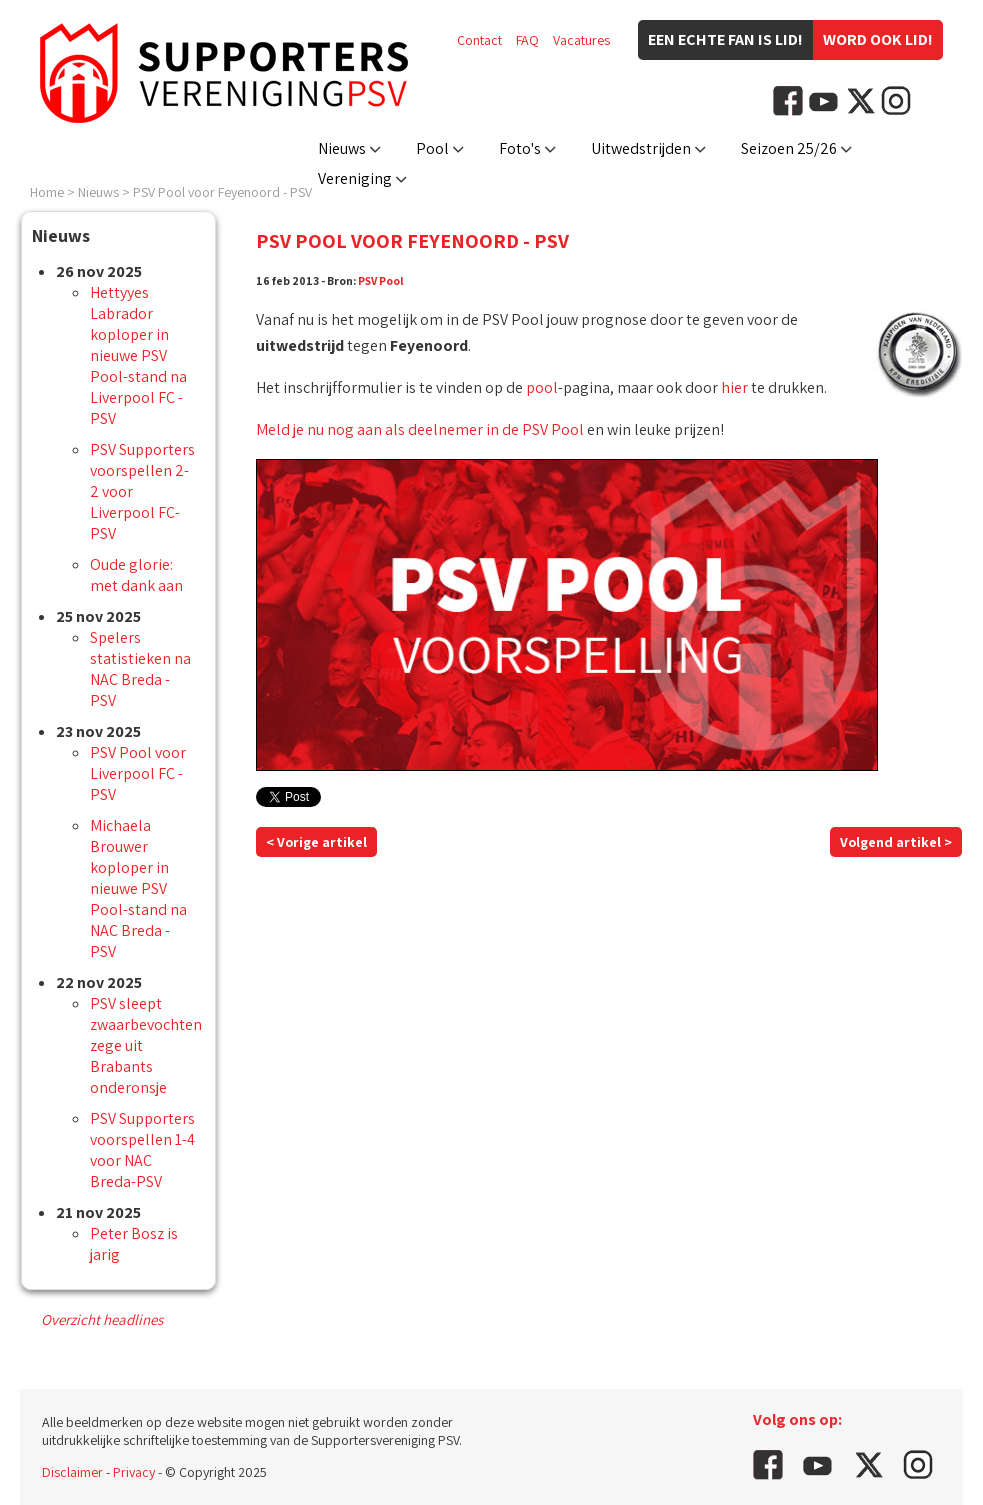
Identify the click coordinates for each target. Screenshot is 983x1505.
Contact (479, 40)
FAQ (527, 40)
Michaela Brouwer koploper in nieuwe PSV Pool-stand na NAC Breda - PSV (138, 888)
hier (734, 387)
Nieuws (342, 148)
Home (47, 192)
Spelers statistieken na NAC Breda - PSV (140, 669)
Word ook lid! (878, 39)
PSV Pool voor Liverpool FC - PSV (138, 773)
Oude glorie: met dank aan (136, 575)
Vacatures (581, 40)
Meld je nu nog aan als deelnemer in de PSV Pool (420, 429)
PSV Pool (381, 280)
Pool (432, 148)
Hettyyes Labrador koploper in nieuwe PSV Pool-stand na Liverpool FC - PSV (138, 355)
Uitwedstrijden (641, 148)
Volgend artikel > (896, 842)
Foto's (520, 148)
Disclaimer (72, 1472)
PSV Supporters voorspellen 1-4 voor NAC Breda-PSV (142, 1150)
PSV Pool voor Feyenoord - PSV (222, 192)
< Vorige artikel (316, 842)
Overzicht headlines (102, 1319)
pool (542, 387)
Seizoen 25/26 (789, 148)
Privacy (134, 1472)
